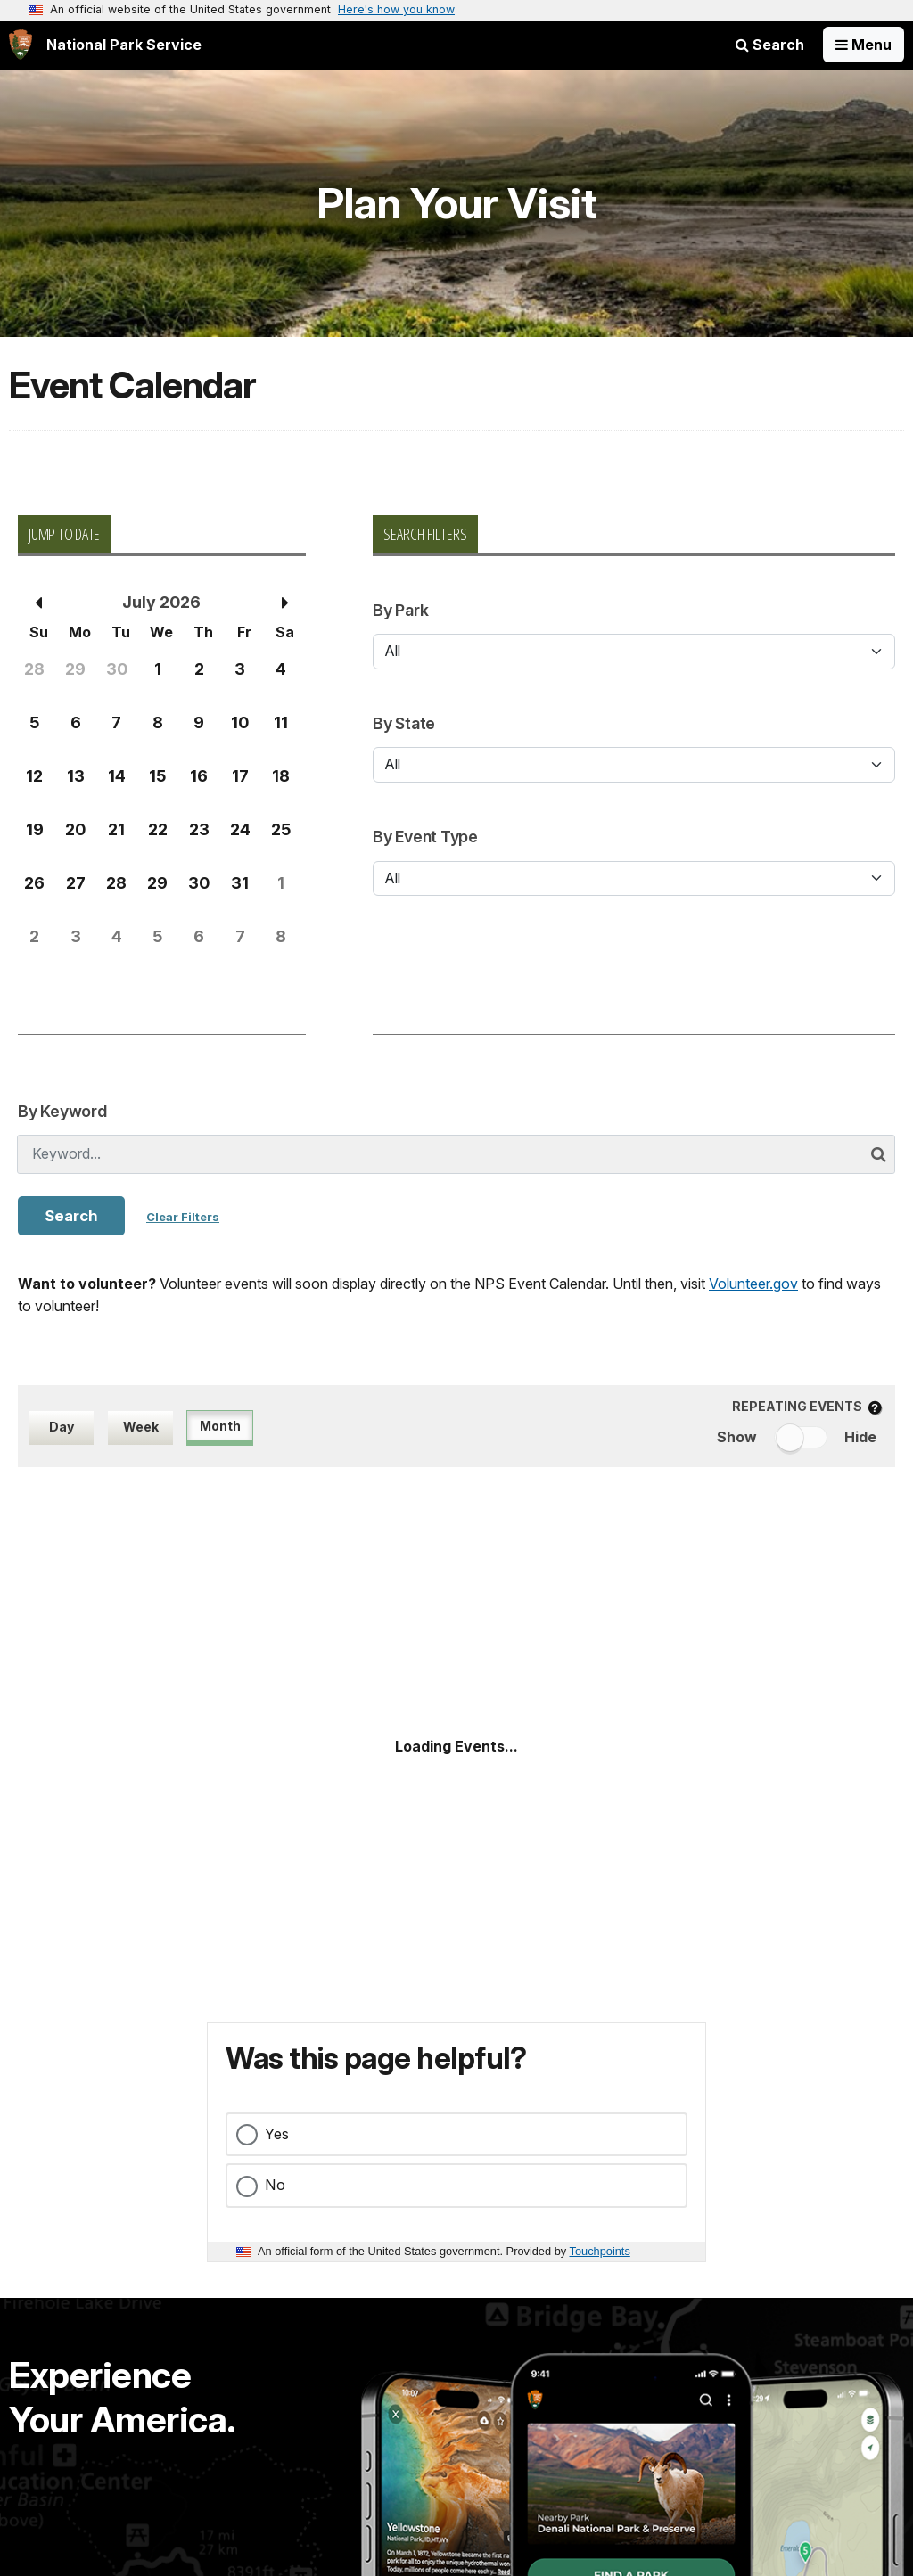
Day (61, 1426)
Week (141, 1426)
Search (770, 44)
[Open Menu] (863, 44)
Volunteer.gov (753, 1283)
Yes (277, 2134)
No (275, 2185)
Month (220, 1425)
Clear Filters (182, 1217)
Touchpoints (600, 2251)
